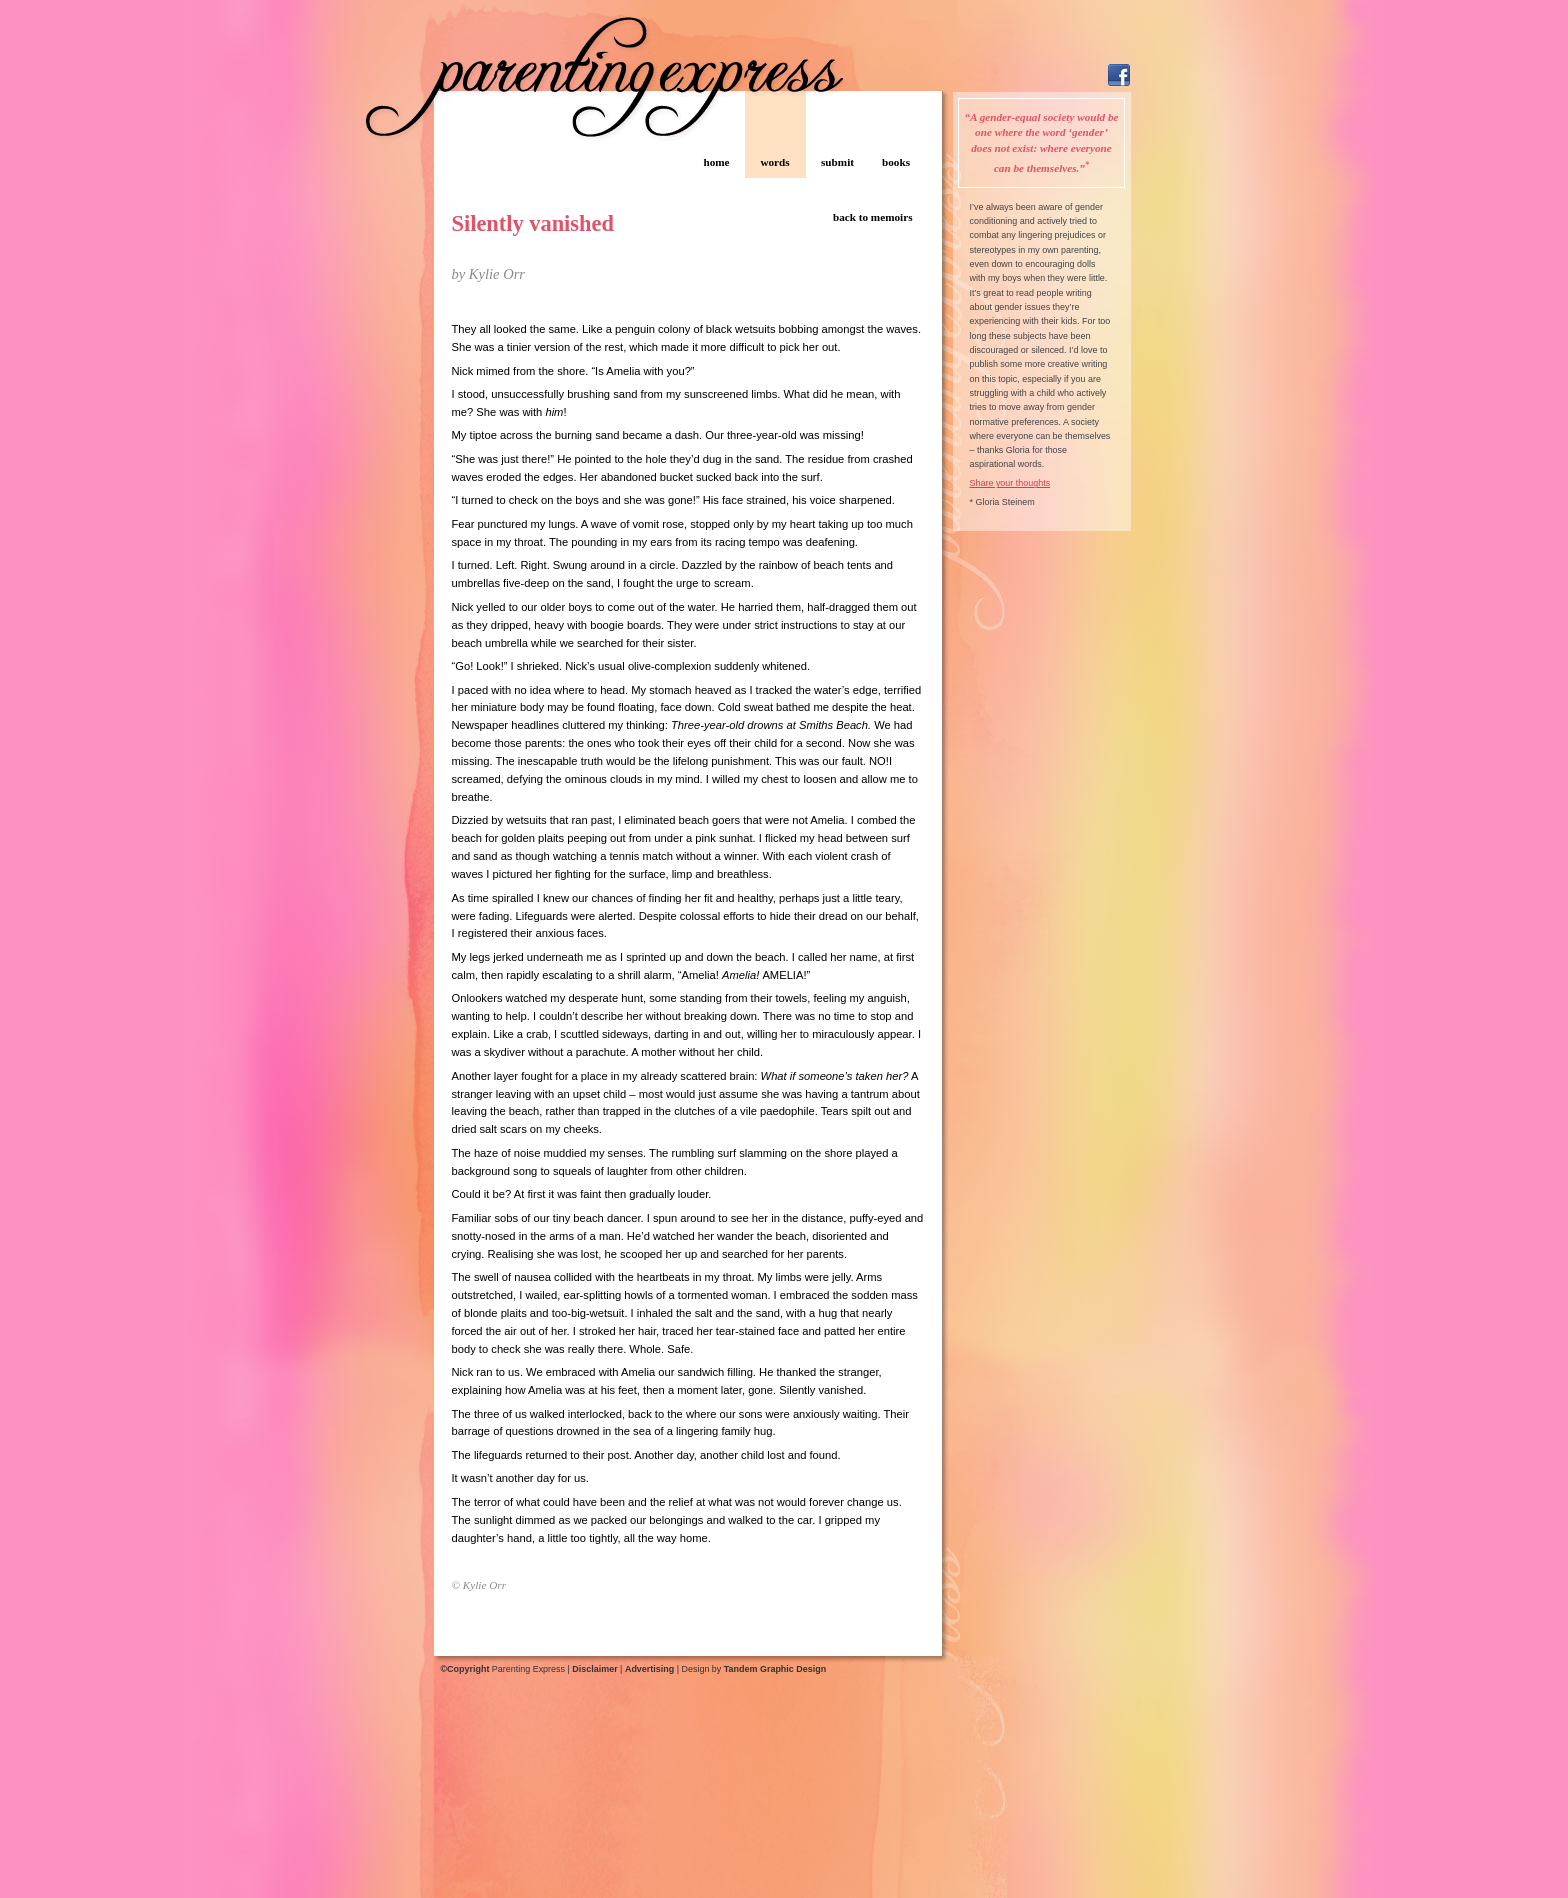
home (716, 162)
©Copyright (465, 1669)
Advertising (649, 1669)
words (774, 162)
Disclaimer (594, 1669)
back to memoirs (873, 217)
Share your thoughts (1010, 483)
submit (837, 162)
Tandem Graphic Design (775, 1669)
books (896, 162)
